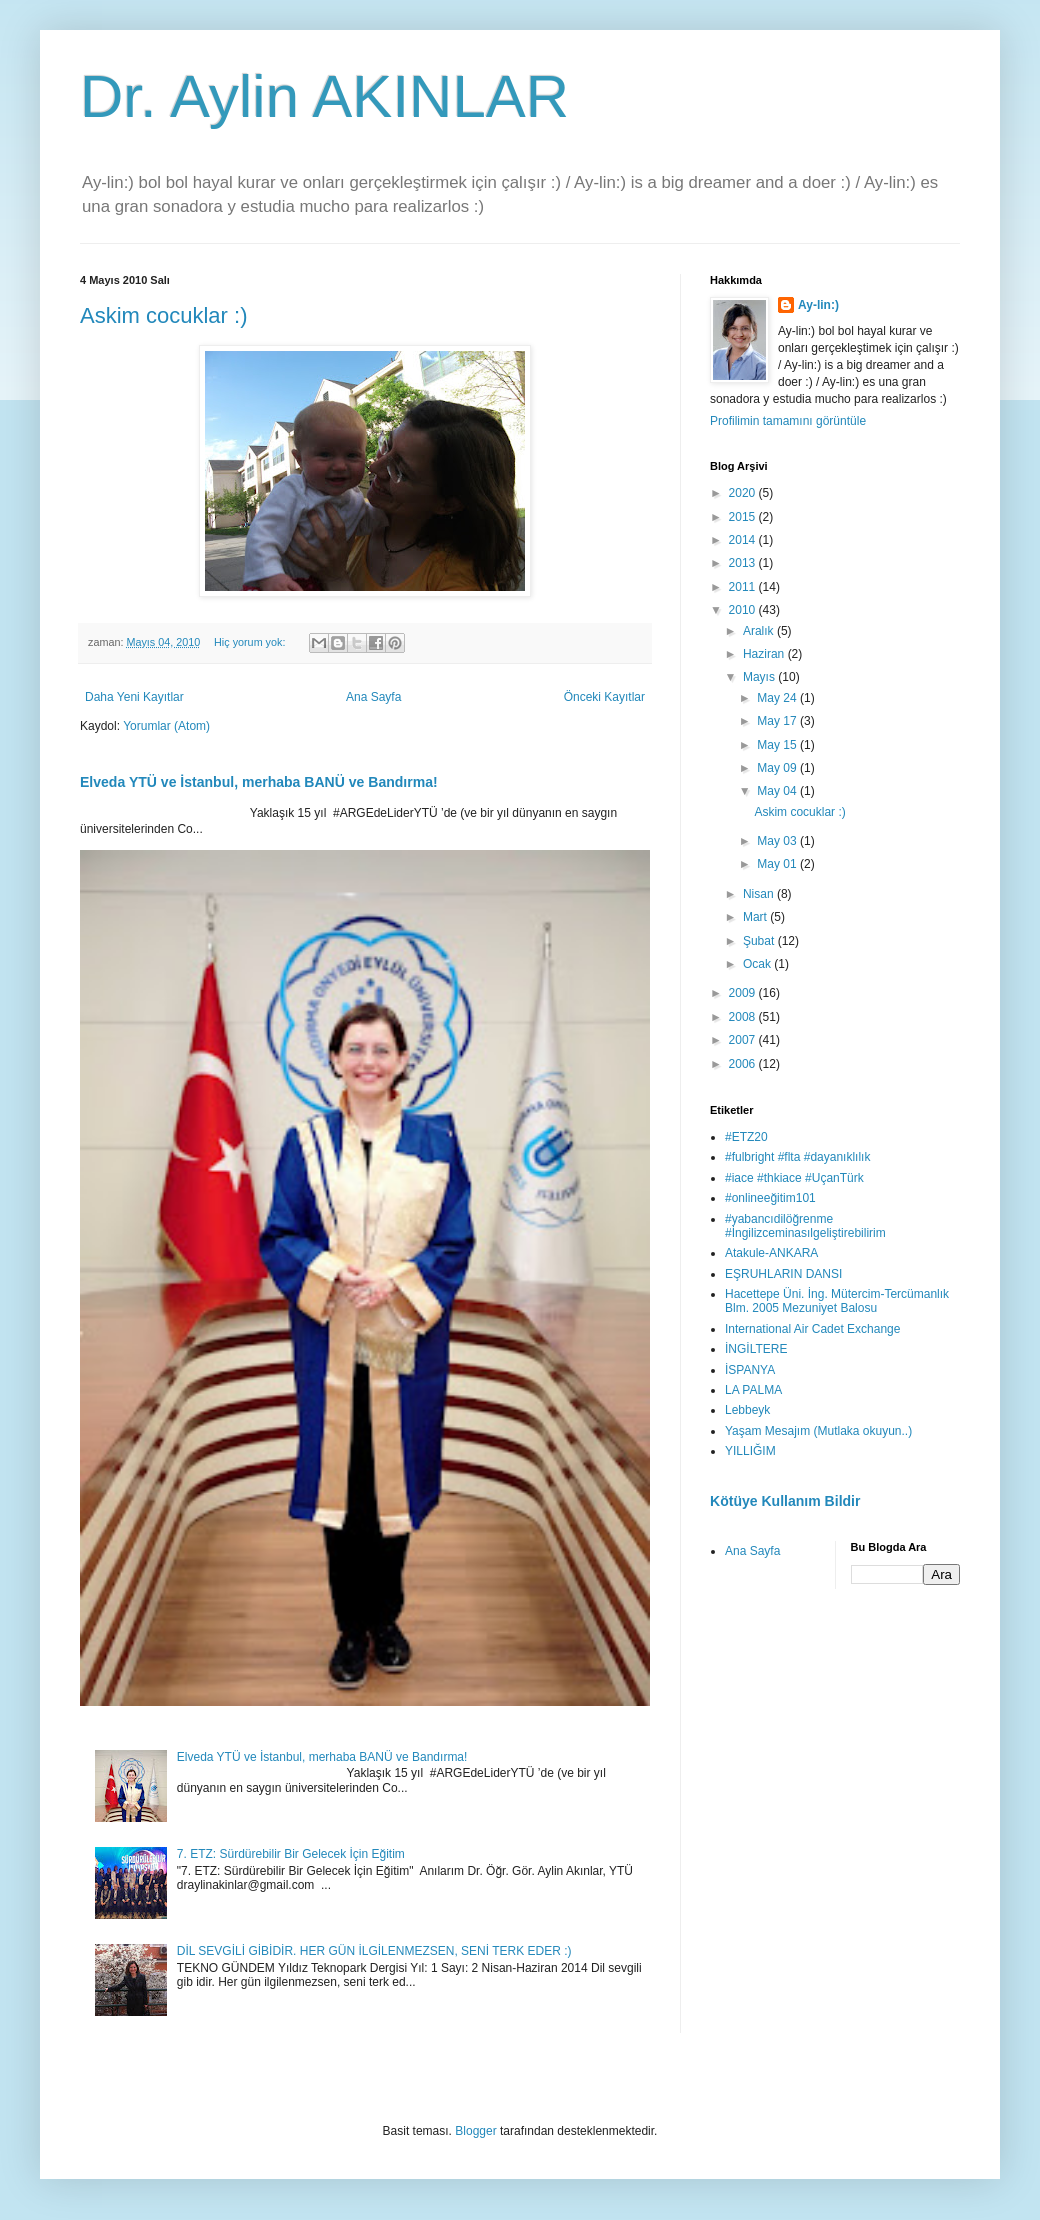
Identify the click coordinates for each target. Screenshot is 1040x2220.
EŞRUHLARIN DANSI (783, 1274)
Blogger (475, 2131)
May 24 (778, 698)
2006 (744, 1064)
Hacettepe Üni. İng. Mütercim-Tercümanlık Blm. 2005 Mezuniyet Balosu (837, 1301)
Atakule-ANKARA (771, 1253)
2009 (744, 993)
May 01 (778, 864)
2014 (744, 540)
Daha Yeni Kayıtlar (134, 697)
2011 (744, 587)
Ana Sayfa (373, 697)
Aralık (760, 631)
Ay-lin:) (818, 305)
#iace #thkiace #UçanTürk (794, 1178)
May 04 (778, 791)
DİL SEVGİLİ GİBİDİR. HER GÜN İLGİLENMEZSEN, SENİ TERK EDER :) (374, 1951)
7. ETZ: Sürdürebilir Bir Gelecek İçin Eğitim (291, 1854)
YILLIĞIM (750, 1451)
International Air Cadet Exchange (812, 1329)
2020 (744, 493)
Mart (756, 917)
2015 (744, 517)
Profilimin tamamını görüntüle (788, 421)
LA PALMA (753, 1390)
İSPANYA (750, 1370)
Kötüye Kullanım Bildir (785, 1501)
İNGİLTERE (756, 1349)
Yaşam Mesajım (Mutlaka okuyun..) (818, 1431)
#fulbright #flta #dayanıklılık (797, 1157)
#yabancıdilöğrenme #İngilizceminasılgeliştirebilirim (805, 1226)
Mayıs (760, 677)
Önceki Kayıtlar (604, 697)
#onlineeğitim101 (770, 1198)
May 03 (778, 841)
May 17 (778, 721)
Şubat (760, 941)
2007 (744, 1040)
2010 (744, 610)
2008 (744, 1017)
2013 (744, 563)
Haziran (765, 654)
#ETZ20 (746, 1137)
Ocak (758, 964)
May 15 (778, 745)
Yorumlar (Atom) (166, 726)
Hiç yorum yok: (251, 642)
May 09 (778, 768)
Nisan (760, 894)
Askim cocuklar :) (163, 315)
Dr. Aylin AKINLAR (324, 96)
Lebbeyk (747, 1410)
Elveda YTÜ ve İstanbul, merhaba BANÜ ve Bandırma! (259, 782)
